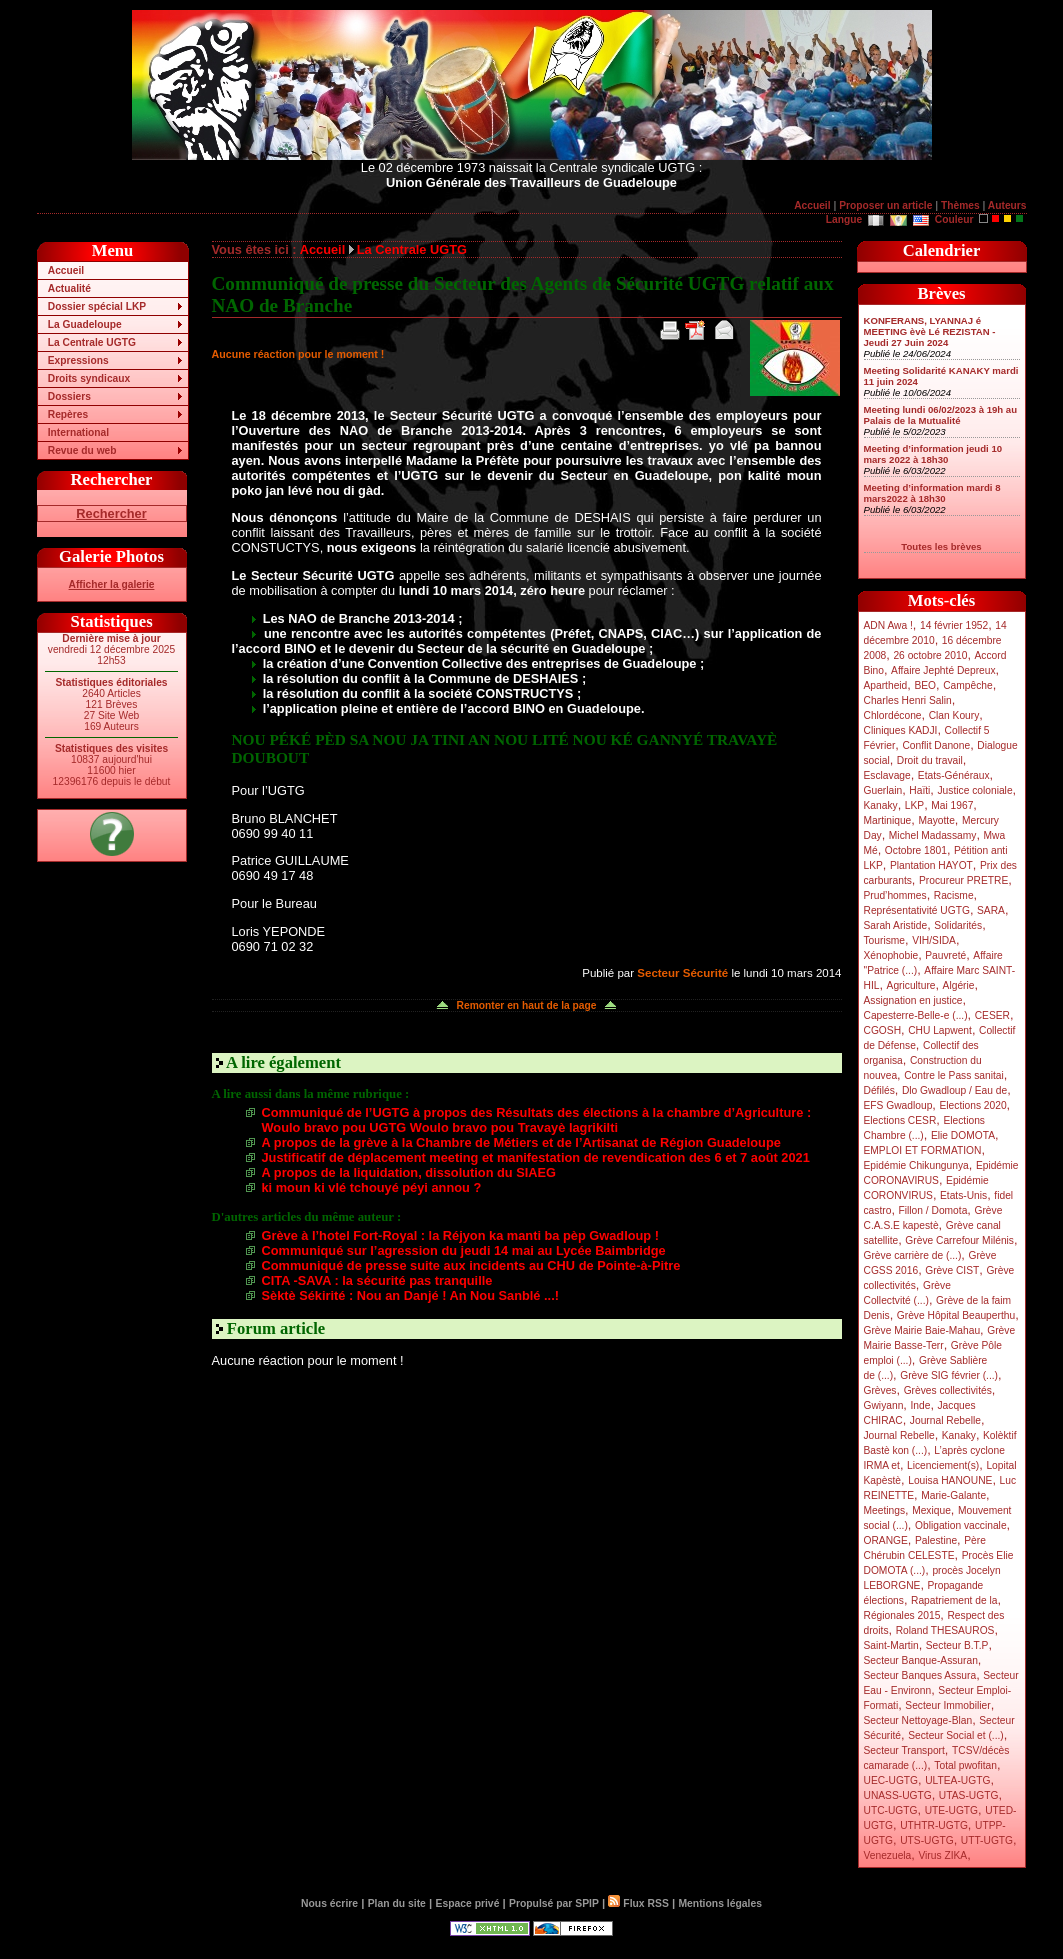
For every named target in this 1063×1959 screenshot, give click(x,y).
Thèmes (960, 205)
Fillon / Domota (933, 1210)
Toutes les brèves (941, 546)
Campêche (968, 685)
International (78, 432)
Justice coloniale (974, 790)
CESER (992, 1015)
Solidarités (958, 925)
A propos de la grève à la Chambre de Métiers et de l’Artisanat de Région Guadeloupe (521, 1142)
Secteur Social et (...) (956, 1735)
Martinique (888, 820)
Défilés (879, 1090)
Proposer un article (885, 205)
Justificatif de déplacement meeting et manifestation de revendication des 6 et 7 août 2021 (536, 1157)
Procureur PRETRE (963, 880)
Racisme (954, 895)
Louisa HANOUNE (950, 1480)
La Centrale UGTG (92, 342)
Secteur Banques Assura (920, 1675)
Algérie (959, 985)
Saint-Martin (891, 1645)
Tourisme (885, 940)
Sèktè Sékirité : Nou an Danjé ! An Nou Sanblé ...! (410, 1295)
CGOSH (883, 1030)
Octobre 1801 (916, 850)
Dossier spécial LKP (97, 306)
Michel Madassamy (933, 835)
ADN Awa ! (888, 625)
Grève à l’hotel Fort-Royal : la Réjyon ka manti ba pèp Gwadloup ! (461, 1235)
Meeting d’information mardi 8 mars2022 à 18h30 (932, 493)
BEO (925, 685)
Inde (920, 1405)
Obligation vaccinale (961, 1525)
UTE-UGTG (951, 1810)
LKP (914, 805)
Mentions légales (719, 1903)
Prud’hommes (895, 895)
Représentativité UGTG (917, 910)
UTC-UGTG (891, 1810)
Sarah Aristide (896, 925)
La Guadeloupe (85, 324)
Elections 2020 (972, 1105)
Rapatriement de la (954, 1600)
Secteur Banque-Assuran (921, 1660)
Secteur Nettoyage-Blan (918, 1720)
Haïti (919, 790)
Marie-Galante (953, 1495)
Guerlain (883, 790)
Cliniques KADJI (901, 730)
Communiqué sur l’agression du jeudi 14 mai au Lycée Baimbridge (464, 1250)
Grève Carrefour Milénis (959, 1240)
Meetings (885, 1510)
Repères (68, 414)
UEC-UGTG (891, 1780)
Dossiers (69, 396)
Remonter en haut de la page (527, 1005)
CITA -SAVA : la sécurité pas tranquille (377, 1280)
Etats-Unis (963, 1195)
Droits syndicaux (89, 378)
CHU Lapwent (940, 1030)
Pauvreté (945, 955)
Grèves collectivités (948, 1390)
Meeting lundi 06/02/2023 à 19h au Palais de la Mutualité (941, 415)
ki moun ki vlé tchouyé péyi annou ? (372, 1187)
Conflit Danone (936, 745)
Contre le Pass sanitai (954, 1075)
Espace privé (467, 1903)
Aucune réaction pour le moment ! (298, 354)
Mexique (931, 1510)
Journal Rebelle (945, 1420)
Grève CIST (952, 1270)
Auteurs (1007, 205)
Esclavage (887, 775)
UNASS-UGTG (898, 1795)
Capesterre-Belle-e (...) (916, 1015)
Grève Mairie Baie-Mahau (922, 1330)
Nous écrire (329, 1903)
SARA (991, 910)
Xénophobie (891, 955)
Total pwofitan (965, 1765)
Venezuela (888, 1855)
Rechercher (111, 513)
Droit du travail (930, 760)
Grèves (880, 1390)
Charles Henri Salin (908, 700)
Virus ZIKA (942, 1855)
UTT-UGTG (987, 1840)
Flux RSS (638, 1903)
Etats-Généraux (954, 775)
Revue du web (82, 450)
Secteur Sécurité (682, 973)
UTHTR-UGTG (934, 1825)
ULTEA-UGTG (957, 1780)
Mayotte (936, 820)
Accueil (812, 205)
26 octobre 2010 (930, 655)
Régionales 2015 (902, 1615)
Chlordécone (893, 715)
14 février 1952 (954, 625)
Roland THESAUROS (945, 1630)
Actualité (69, 288)
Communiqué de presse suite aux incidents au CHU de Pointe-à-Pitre (471, 1265)
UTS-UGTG (926, 1840)
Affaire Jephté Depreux (943, 670)
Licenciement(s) (943, 1465)
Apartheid (886, 685)
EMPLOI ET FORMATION (923, 1150)
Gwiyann (884, 1405)
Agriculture (911, 985)
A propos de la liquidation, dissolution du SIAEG (409, 1172)
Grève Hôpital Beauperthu (956, 1315)
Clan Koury (954, 715)
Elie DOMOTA (963, 1135)
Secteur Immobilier (947, 1705)
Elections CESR (900, 1120)
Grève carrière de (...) (913, 1255)
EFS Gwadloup (898, 1105)
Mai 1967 (952, 805)
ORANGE (886, 1540)
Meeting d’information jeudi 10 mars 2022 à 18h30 (933, 454)
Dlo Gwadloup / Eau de (954, 1090)
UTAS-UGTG (969, 1795)
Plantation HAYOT (931, 865)
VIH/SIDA (934, 940)
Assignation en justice (913, 1000)
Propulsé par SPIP (554, 1903)
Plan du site (397, 1903)
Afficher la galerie (112, 584)
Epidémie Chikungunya (916, 1165)
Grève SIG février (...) (949, 1375)
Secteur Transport (904, 1750)
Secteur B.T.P (957, 1645)
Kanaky (881, 805)
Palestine (936, 1540)
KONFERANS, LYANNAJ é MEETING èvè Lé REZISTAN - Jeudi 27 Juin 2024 (930, 331)
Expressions (78, 360)
